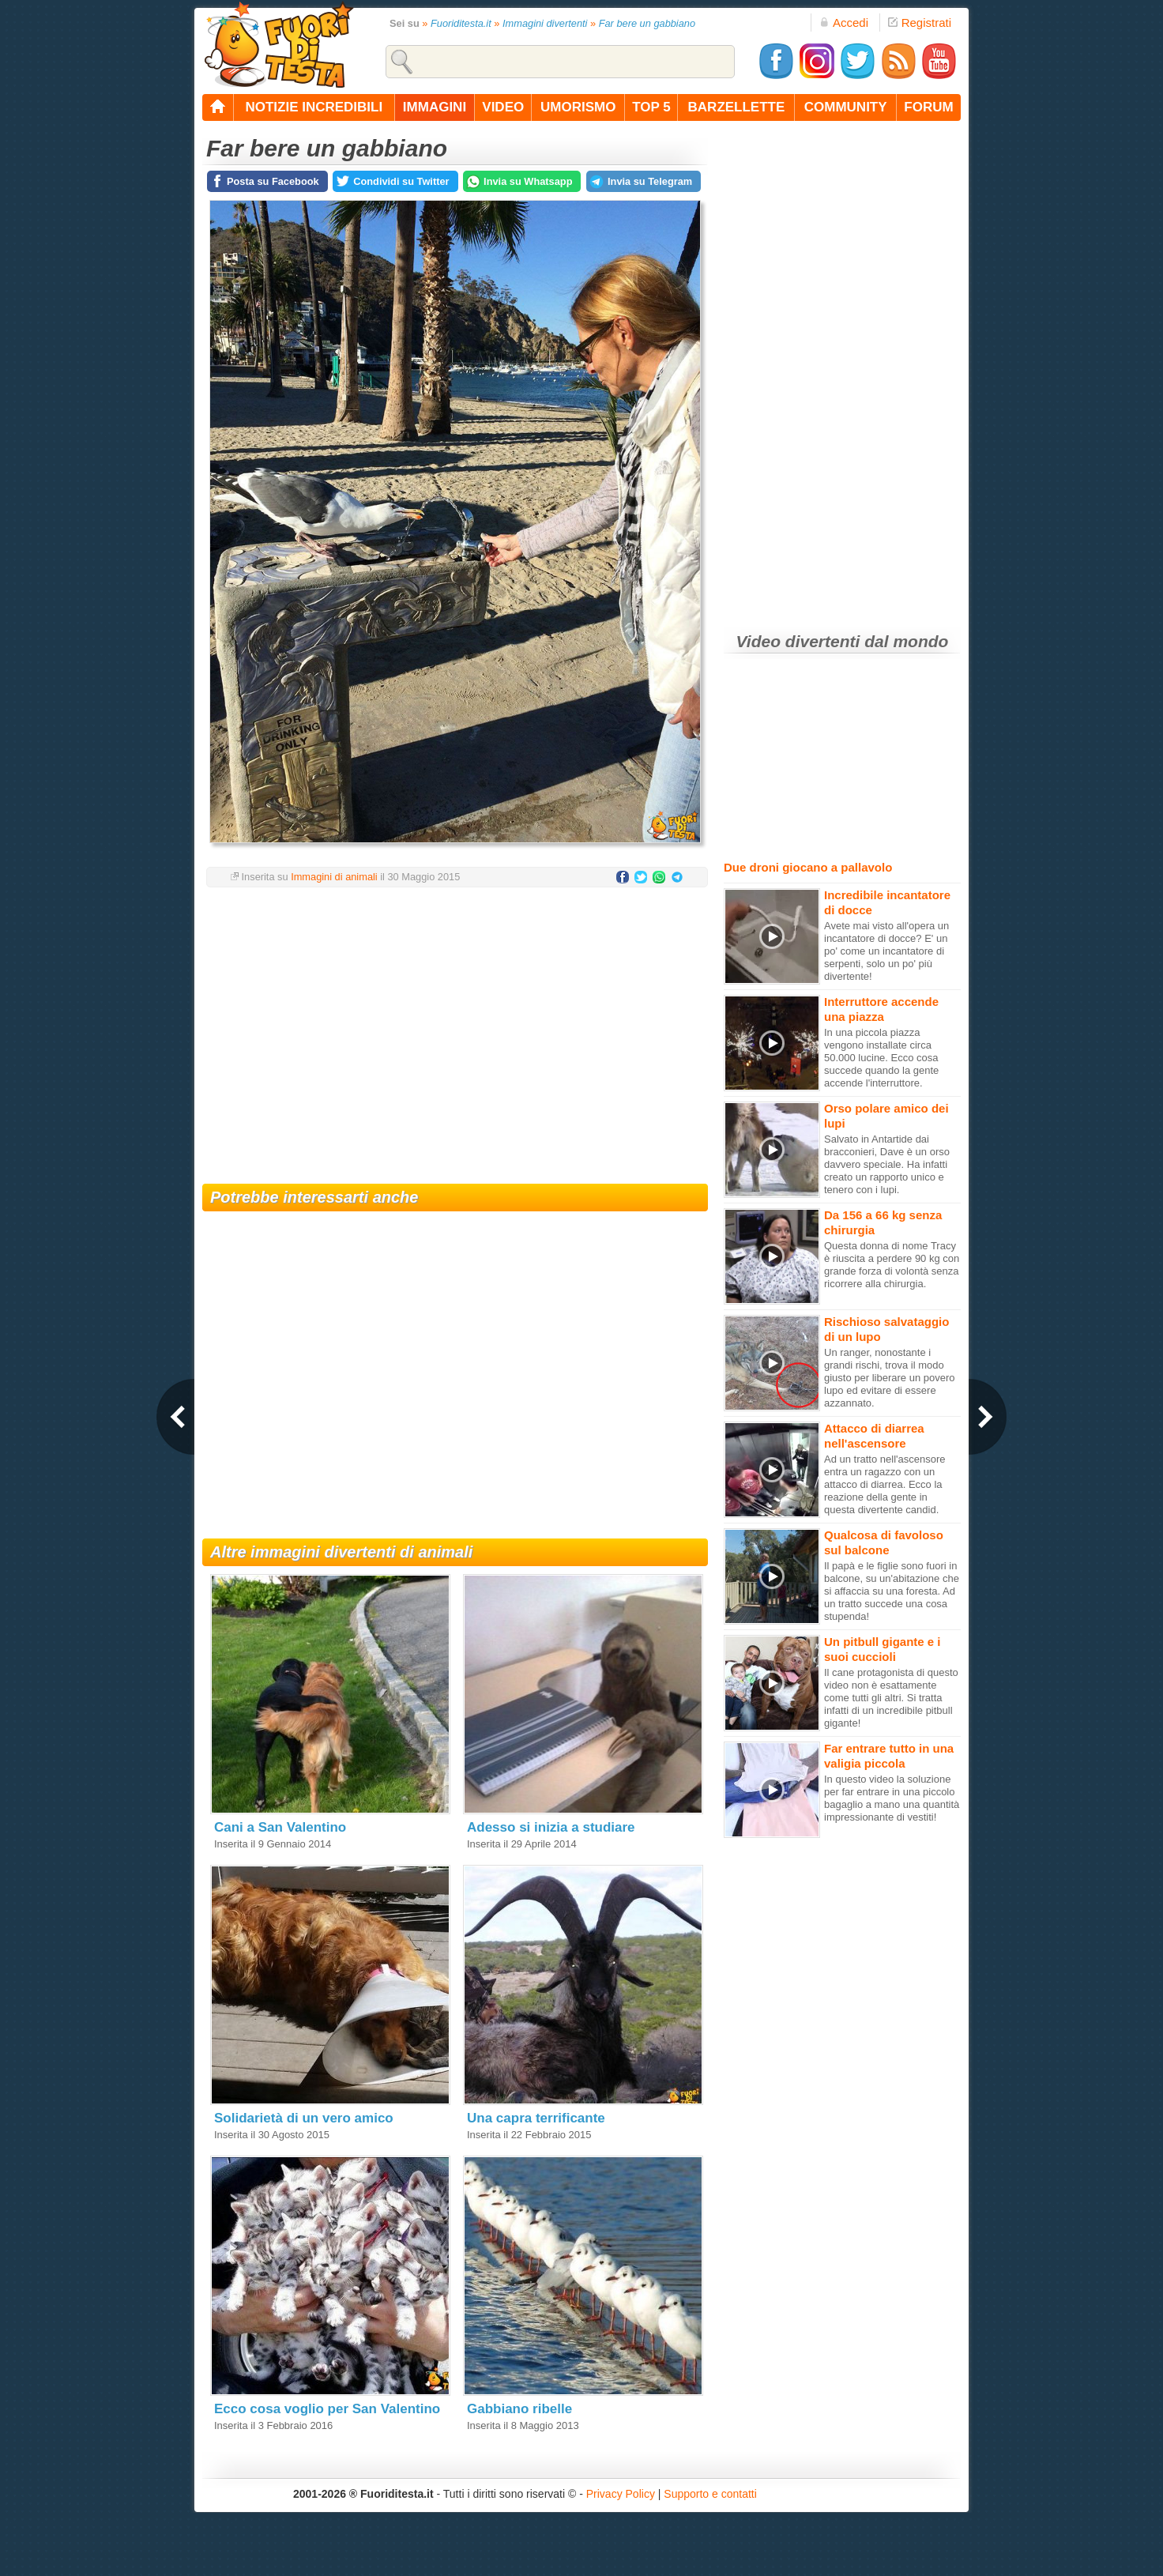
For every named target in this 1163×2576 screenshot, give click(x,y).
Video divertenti (798, 641)
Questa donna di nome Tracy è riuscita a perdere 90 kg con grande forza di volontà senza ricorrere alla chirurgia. (891, 1265)
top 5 (651, 107)
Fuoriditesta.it (461, 23)
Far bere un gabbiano (647, 23)
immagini (434, 107)
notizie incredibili (313, 107)
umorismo (577, 107)
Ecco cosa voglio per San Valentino (327, 2408)
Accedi (843, 22)
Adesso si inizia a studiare (551, 1827)
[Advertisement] (455, 1025)
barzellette (736, 107)
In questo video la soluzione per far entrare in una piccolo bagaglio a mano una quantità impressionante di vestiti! (891, 1798)
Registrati (919, 22)
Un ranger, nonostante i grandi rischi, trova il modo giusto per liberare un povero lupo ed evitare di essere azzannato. (889, 1377)
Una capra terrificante (536, 2118)
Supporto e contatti (710, 2493)
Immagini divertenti (544, 23)
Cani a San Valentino (280, 1827)
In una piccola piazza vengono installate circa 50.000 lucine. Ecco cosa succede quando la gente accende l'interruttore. (881, 1057)
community (845, 107)
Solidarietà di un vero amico (303, 2118)
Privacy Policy (620, 2493)
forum (928, 107)
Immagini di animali (334, 877)
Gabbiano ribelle (519, 2408)
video (503, 107)
